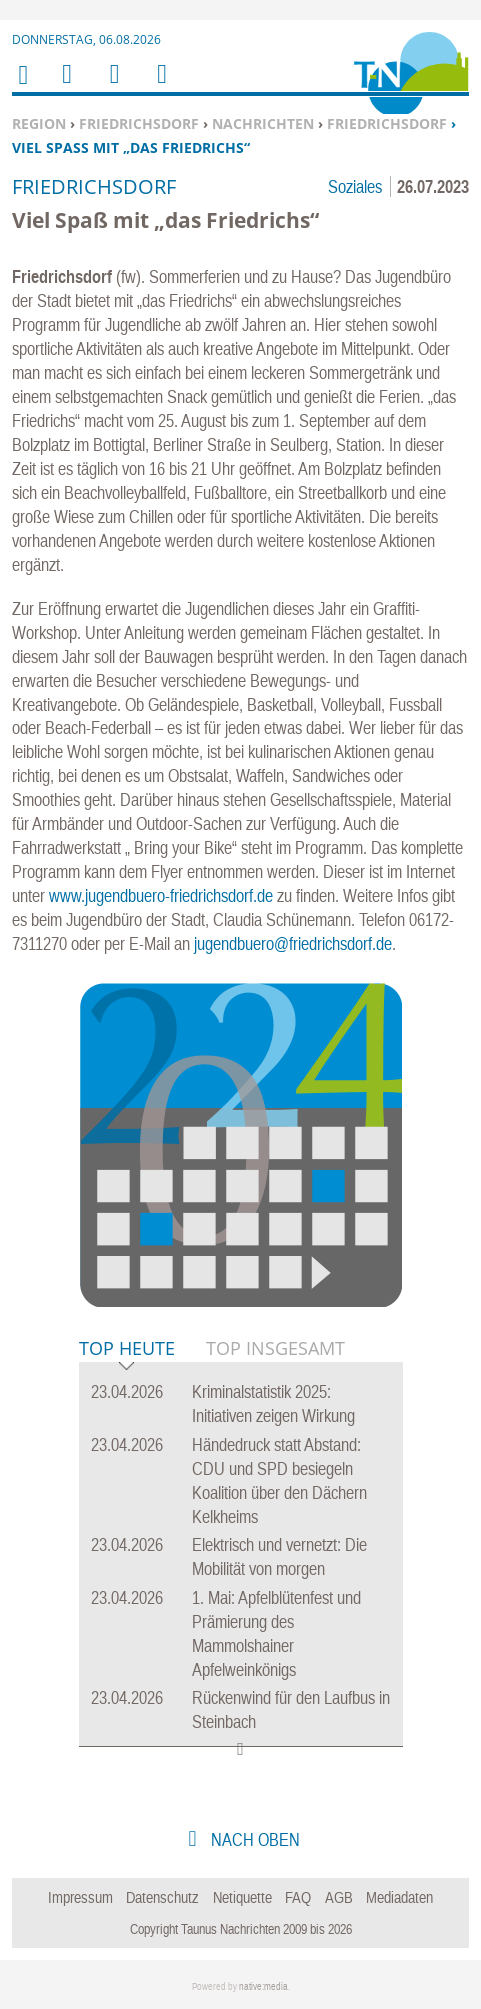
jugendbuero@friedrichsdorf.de (293, 943)
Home (22, 87)
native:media (263, 1986)
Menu (66, 86)
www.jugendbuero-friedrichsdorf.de (161, 895)
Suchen (111, 86)
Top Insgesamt (275, 1348)
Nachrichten (263, 123)
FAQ (298, 1897)
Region (39, 123)
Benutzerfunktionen (160, 86)
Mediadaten (399, 1897)
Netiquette (242, 1897)
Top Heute (127, 1349)
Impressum (80, 1897)
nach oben (253, 1839)
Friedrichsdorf (139, 123)
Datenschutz (162, 1897)
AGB (339, 1897)
